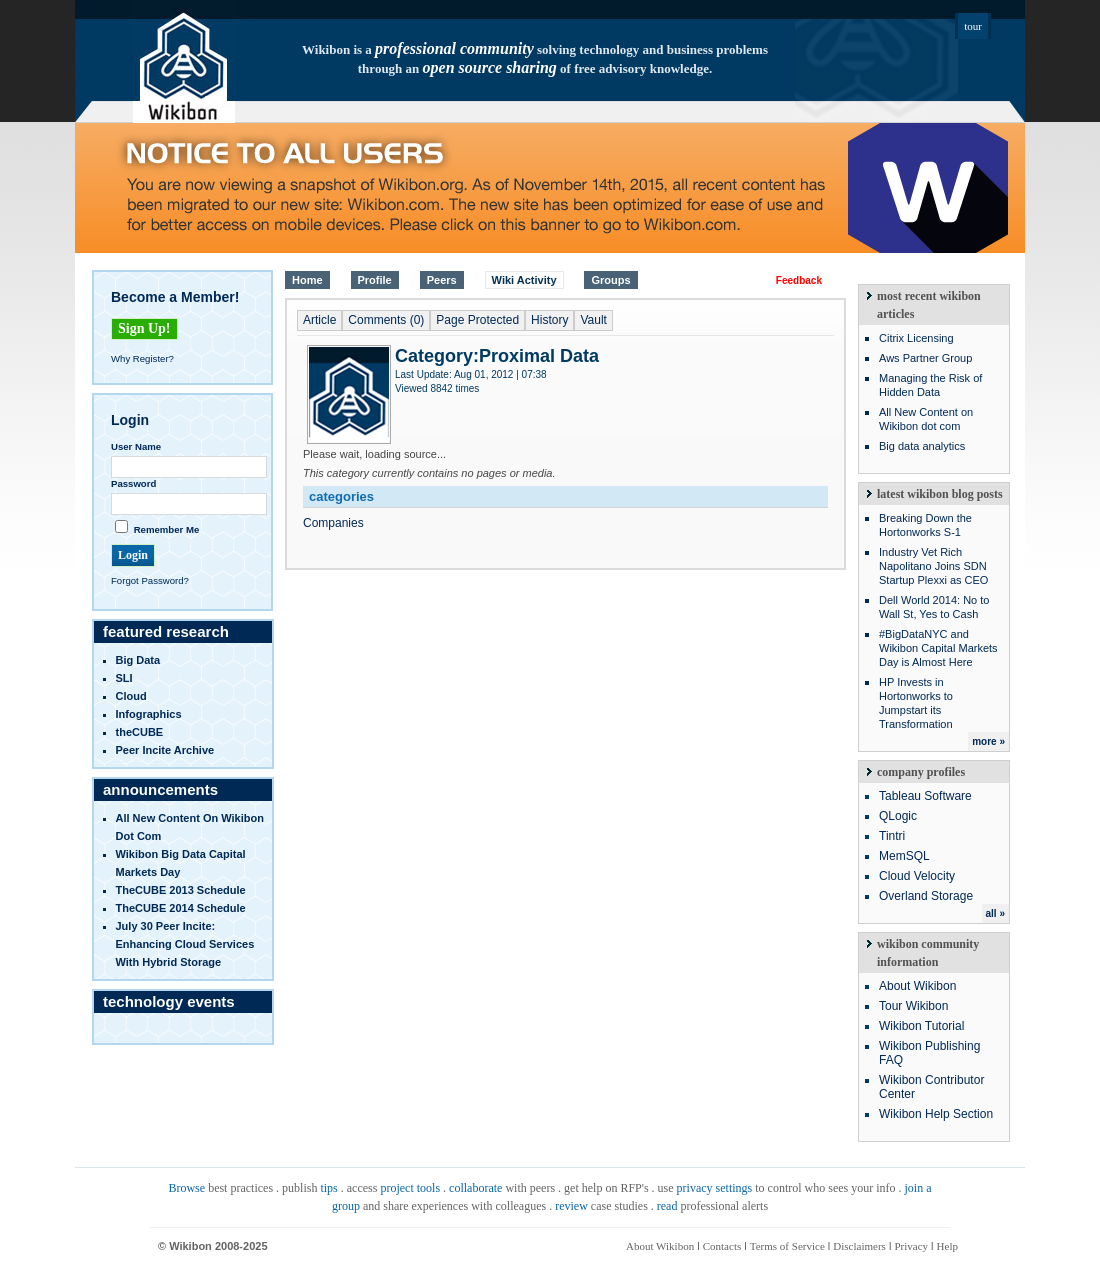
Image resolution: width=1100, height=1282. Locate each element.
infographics (149, 714)
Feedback (799, 280)
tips (328, 1188)
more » (988, 741)
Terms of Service (787, 1246)
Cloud (131, 696)
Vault (593, 320)
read (667, 1206)
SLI (124, 678)
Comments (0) (386, 320)
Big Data (138, 660)
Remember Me (167, 529)
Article (319, 320)
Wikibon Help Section (936, 1114)
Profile (375, 280)
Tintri (892, 836)
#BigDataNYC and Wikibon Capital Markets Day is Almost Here (938, 648)
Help (947, 1246)
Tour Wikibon (913, 1006)
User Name (136, 446)
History (549, 320)
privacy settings (715, 1188)
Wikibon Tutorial (921, 1026)
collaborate (475, 1188)
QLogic (898, 816)
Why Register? (142, 358)
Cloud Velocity (917, 876)
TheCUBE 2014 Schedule (181, 908)
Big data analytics (922, 446)
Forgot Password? (150, 580)
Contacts (722, 1246)
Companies (333, 523)
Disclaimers (859, 1246)
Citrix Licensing (916, 338)
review (571, 1206)
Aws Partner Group (925, 358)
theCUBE (140, 732)
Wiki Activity (524, 280)
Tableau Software (925, 796)
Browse (186, 1188)
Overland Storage (926, 896)
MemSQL (904, 856)
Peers (442, 280)
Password (133, 483)
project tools (410, 1188)
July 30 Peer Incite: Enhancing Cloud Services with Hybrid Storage (185, 944)
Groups (610, 280)
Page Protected (477, 320)
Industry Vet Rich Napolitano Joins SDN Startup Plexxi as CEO (933, 566)
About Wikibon (917, 986)
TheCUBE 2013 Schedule (181, 890)
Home (307, 280)
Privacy (911, 1246)
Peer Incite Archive (165, 750)
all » (995, 913)
